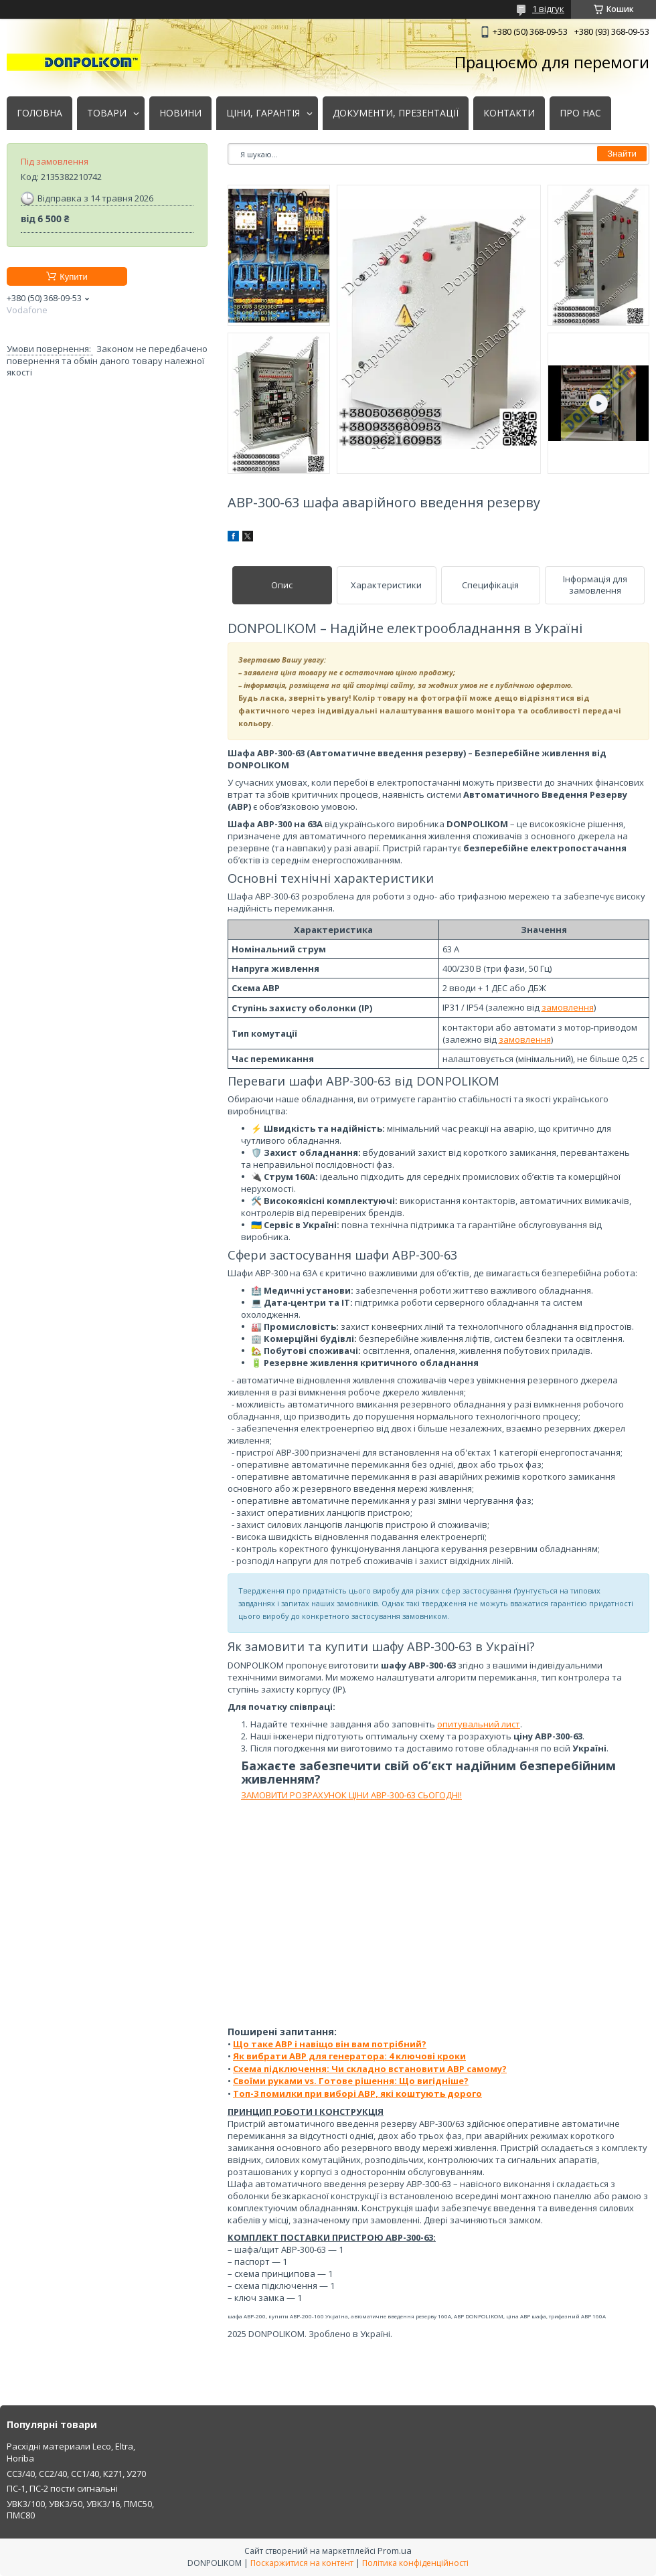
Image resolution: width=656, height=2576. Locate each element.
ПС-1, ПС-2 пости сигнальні (62, 2488)
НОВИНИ (180, 113)
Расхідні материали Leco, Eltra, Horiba (71, 2452)
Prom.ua (395, 2551)
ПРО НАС (580, 113)
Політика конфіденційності (415, 2563)
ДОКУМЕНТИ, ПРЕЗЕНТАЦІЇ (396, 113)
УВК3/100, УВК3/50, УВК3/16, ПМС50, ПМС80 (80, 2510)
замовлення (568, 1007)
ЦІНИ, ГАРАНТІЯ (263, 113)
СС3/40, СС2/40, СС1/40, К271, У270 (76, 2474)
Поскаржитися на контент (301, 2563)
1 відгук (548, 9)
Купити (74, 277)
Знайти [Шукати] (622, 154)
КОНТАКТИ (509, 113)
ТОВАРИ (107, 113)
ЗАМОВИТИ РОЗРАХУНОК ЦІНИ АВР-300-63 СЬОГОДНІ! (351, 1795)
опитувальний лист (478, 1724)
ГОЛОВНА (39, 113)
